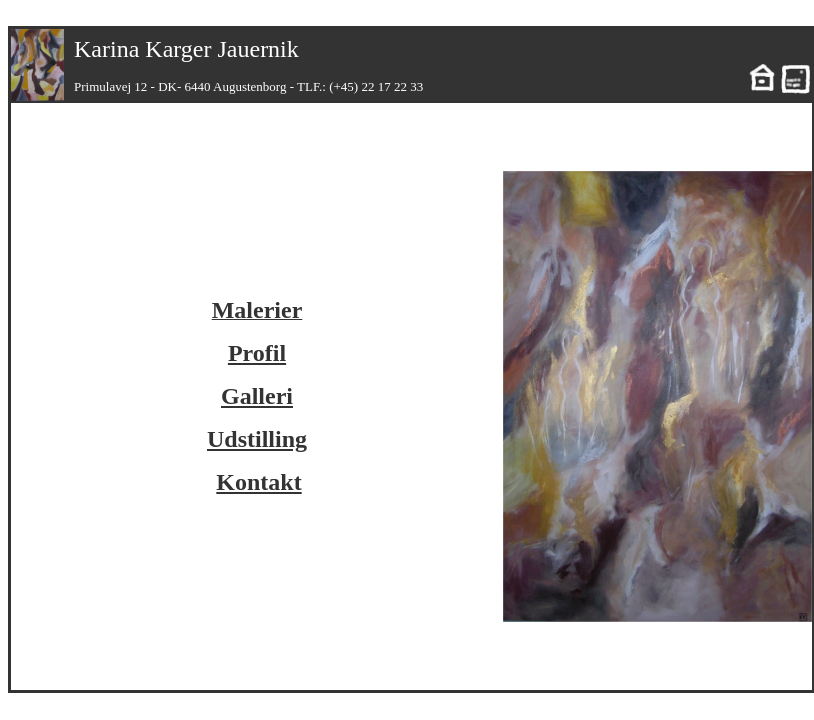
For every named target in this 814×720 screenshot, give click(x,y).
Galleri (257, 396)
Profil (257, 353)
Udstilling (257, 439)
